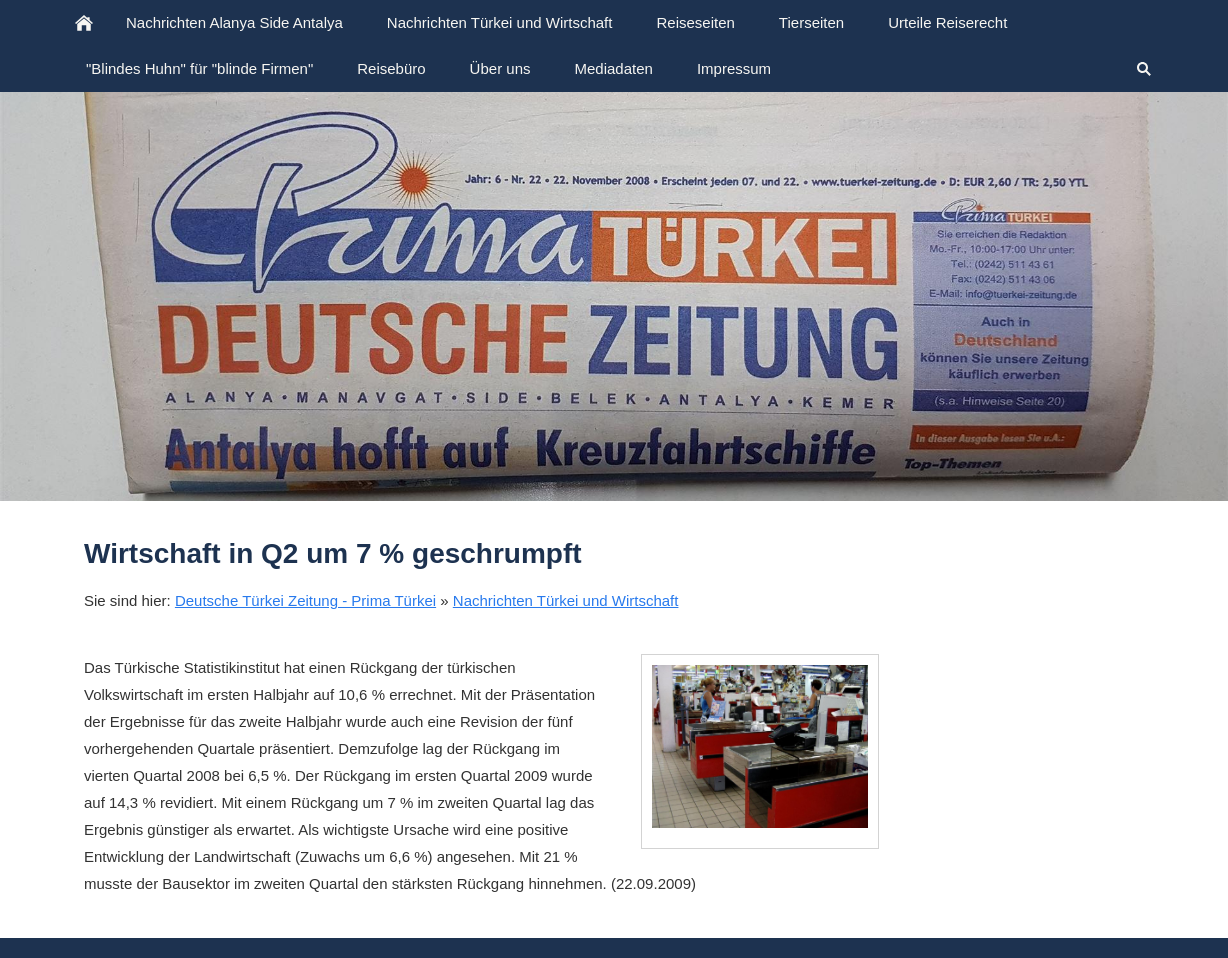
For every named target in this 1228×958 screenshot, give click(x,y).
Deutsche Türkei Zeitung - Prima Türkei (305, 600)
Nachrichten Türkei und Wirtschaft (566, 600)
